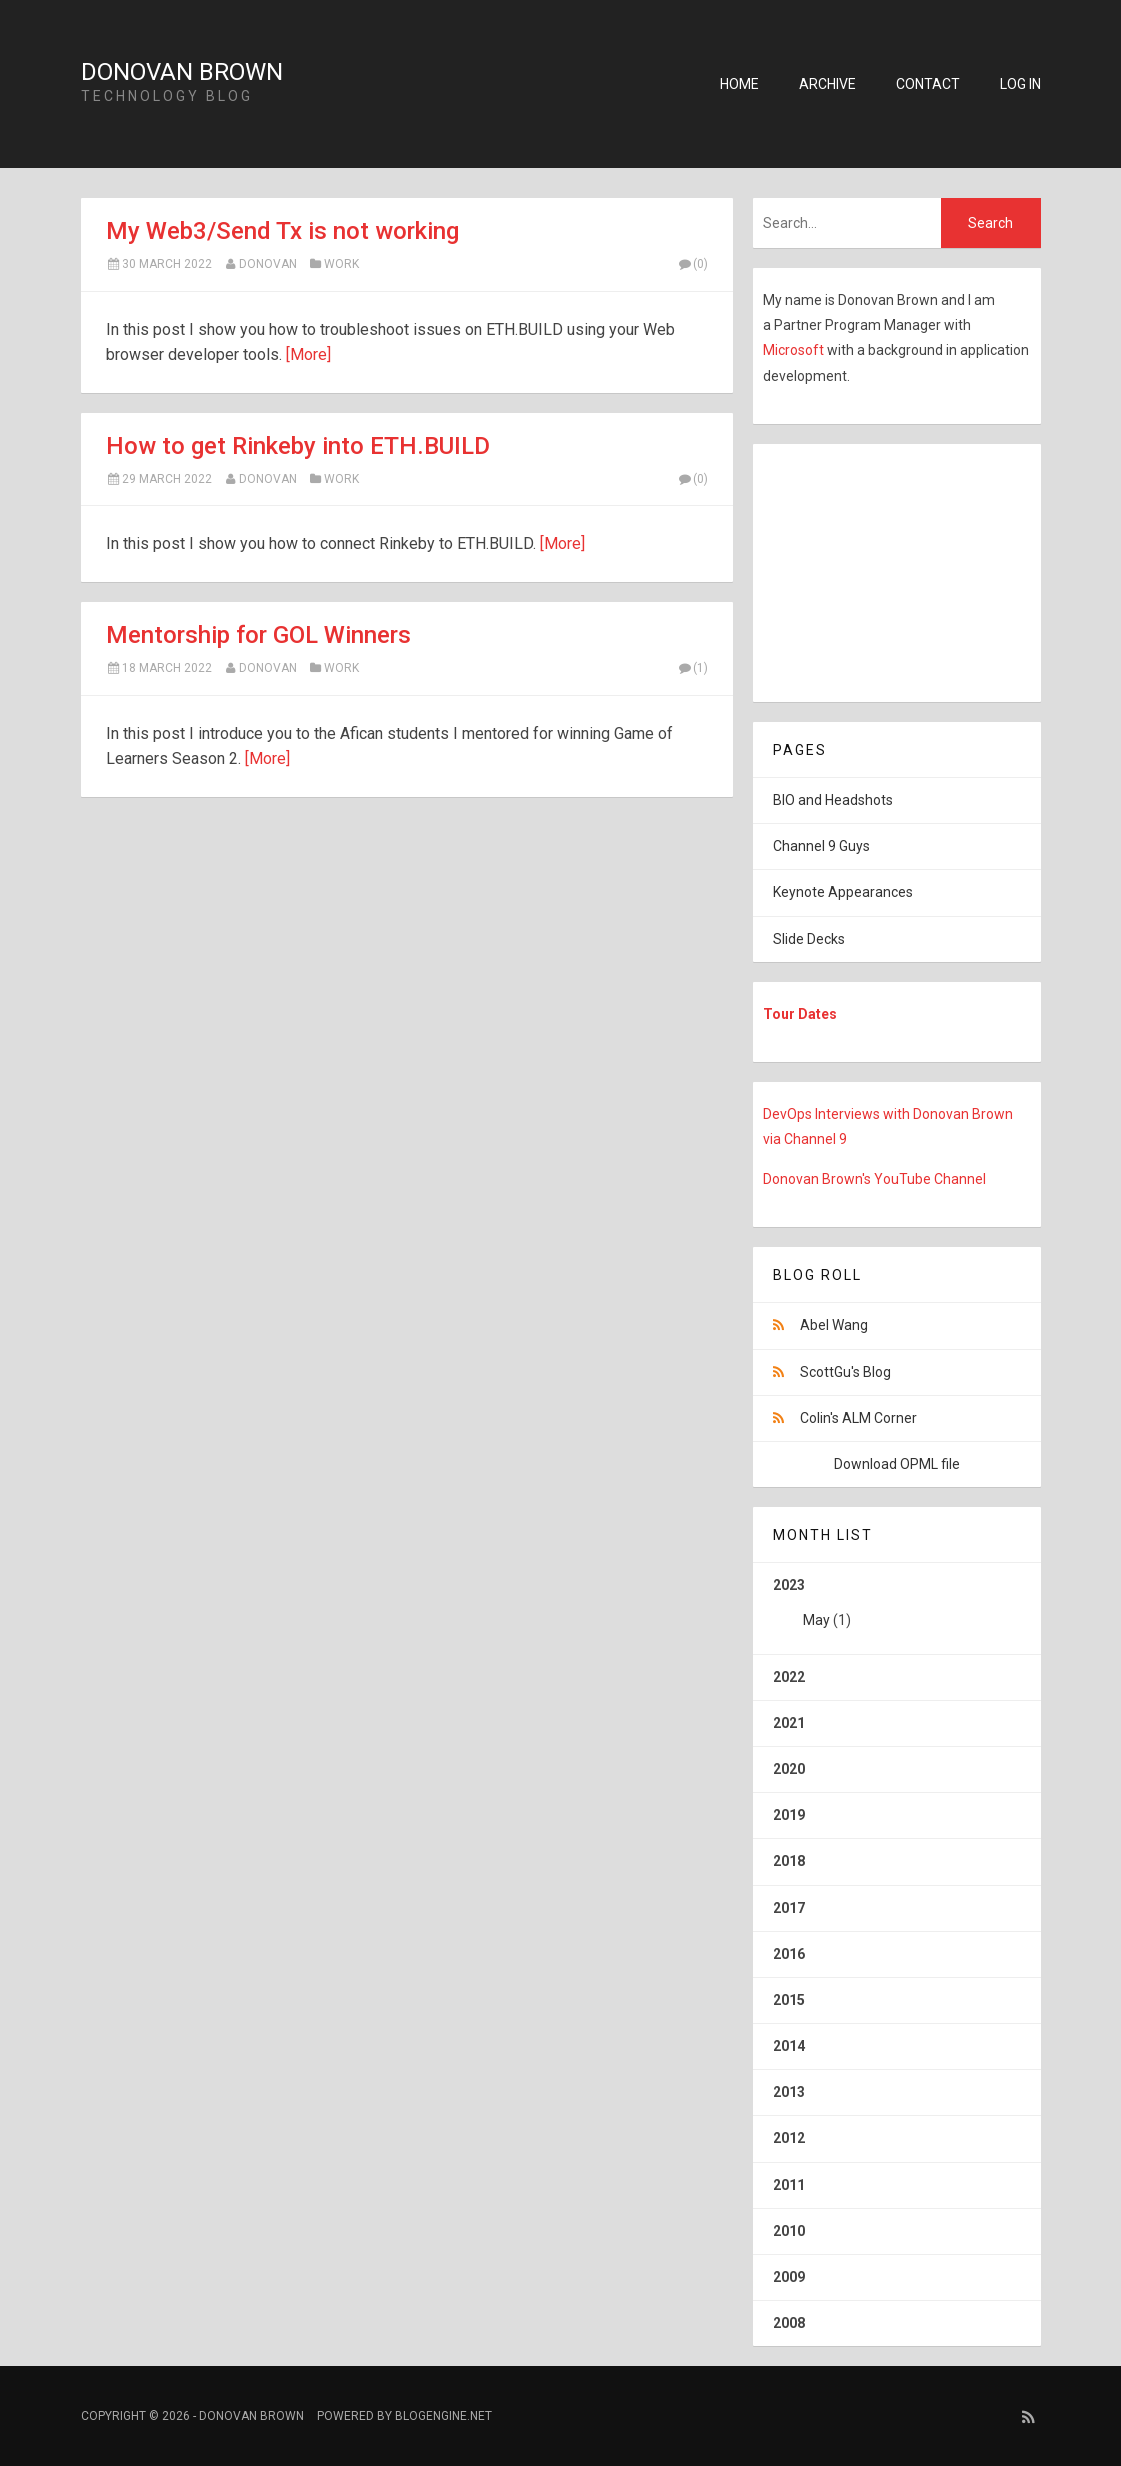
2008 (789, 2323)
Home (739, 84)
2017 (789, 1908)
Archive (827, 84)
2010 (789, 2231)
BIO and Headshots (833, 800)
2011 (789, 2185)
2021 (789, 1723)
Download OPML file (897, 1464)
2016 (789, 1954)
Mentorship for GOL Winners (258, 635)
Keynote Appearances (843, 892)
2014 (789, 2046)
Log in (1020, 84)
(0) (693, 264)
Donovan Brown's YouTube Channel (874, 1179)
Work (341, 264)
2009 (789, 2277)
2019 (789, 1815)
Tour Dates (800, 1014)
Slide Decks (809, 939)
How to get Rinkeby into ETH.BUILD (298, 446)
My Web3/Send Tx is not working (282, 231)
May (816, 1620)
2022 (789, 1677)
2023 (897, 1610)
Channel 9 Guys (821, 846)
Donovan (268, 264)
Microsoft (795, 350)
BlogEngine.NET (443, 2416)
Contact (928, 84)
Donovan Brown (182, 72)
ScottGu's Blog (845, 1372)
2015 (789, 2000)
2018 (789, 1861)
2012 (789, 2138)
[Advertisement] (878, 569)
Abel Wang (834, 1325)
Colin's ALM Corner (858, 1418)
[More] (308, 354)
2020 (789, 1769)
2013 (789, 2092)
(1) (693, 668)
